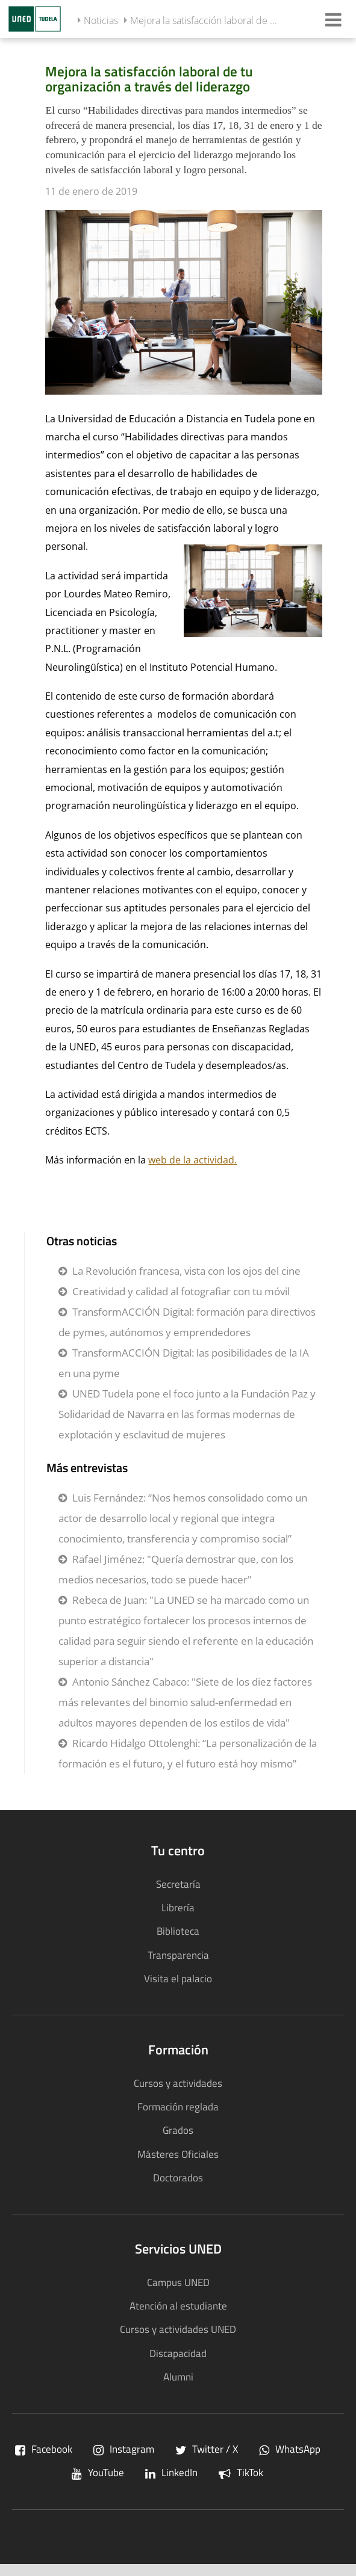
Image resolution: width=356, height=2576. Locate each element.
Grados (178, 2129)
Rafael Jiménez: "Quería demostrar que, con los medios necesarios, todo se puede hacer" (175, 1569)
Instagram (123, 2448)
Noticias (101, 20)
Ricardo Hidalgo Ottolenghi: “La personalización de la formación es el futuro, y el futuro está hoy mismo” (187, 1753)
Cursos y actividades (178, 2083)
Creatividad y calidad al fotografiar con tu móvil (181, 1291)
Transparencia (178, 1954)
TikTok (241, 2472)
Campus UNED (178, 2282)
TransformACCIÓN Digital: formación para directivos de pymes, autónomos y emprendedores (187, 1322)
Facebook (43, 2448)
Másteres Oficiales (178, 2154)
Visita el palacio (178, 1978)
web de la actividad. (192, 1159)
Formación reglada (178, 2106)
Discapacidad (178, 2353)
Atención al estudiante (178, 2305)
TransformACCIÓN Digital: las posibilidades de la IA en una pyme (183, 1363)
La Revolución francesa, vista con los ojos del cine (186, 1271)
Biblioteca (178, 1930)
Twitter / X (206, 2448)
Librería (178, 1907)
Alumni (178, 2376)
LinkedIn (171, 2472)
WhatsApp (289, 2448)
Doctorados (178, 2177)
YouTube (98, 2472)
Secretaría (178, 1883)
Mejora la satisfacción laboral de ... (203, 20)
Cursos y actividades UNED (178, 2329)
